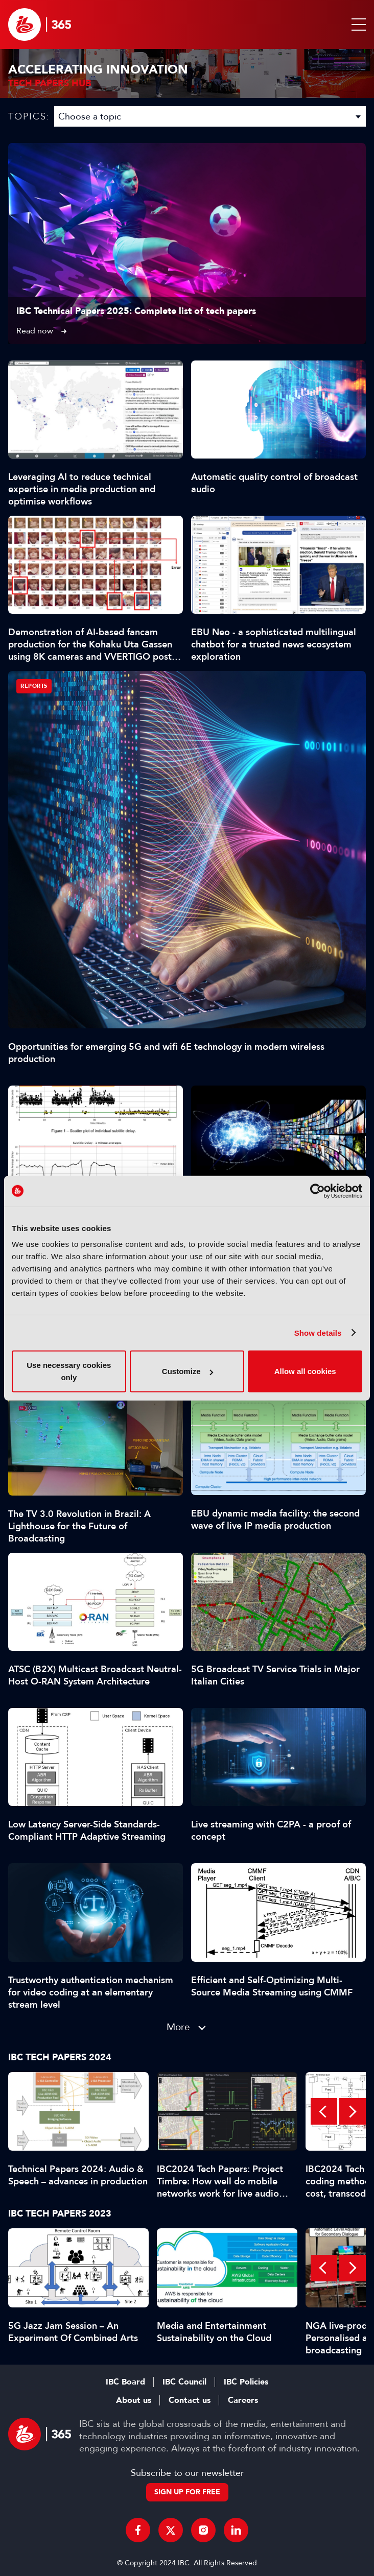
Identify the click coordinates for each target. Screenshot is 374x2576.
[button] (356, 24)
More (178, 2026)
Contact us (190, 2400)
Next (352, 2111)
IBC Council (184, 2382)
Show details (318, 1332)
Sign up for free (187, 2492)
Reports (34, 686)
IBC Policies (246, 2382)
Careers (243, 2400)
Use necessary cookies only (69, 1371)
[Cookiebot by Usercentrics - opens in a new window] (317, 1190)
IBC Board (125, 2382)
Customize (187, 1371)
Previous (324, 2111)
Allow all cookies (305, 1371)
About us (133, 2400)
